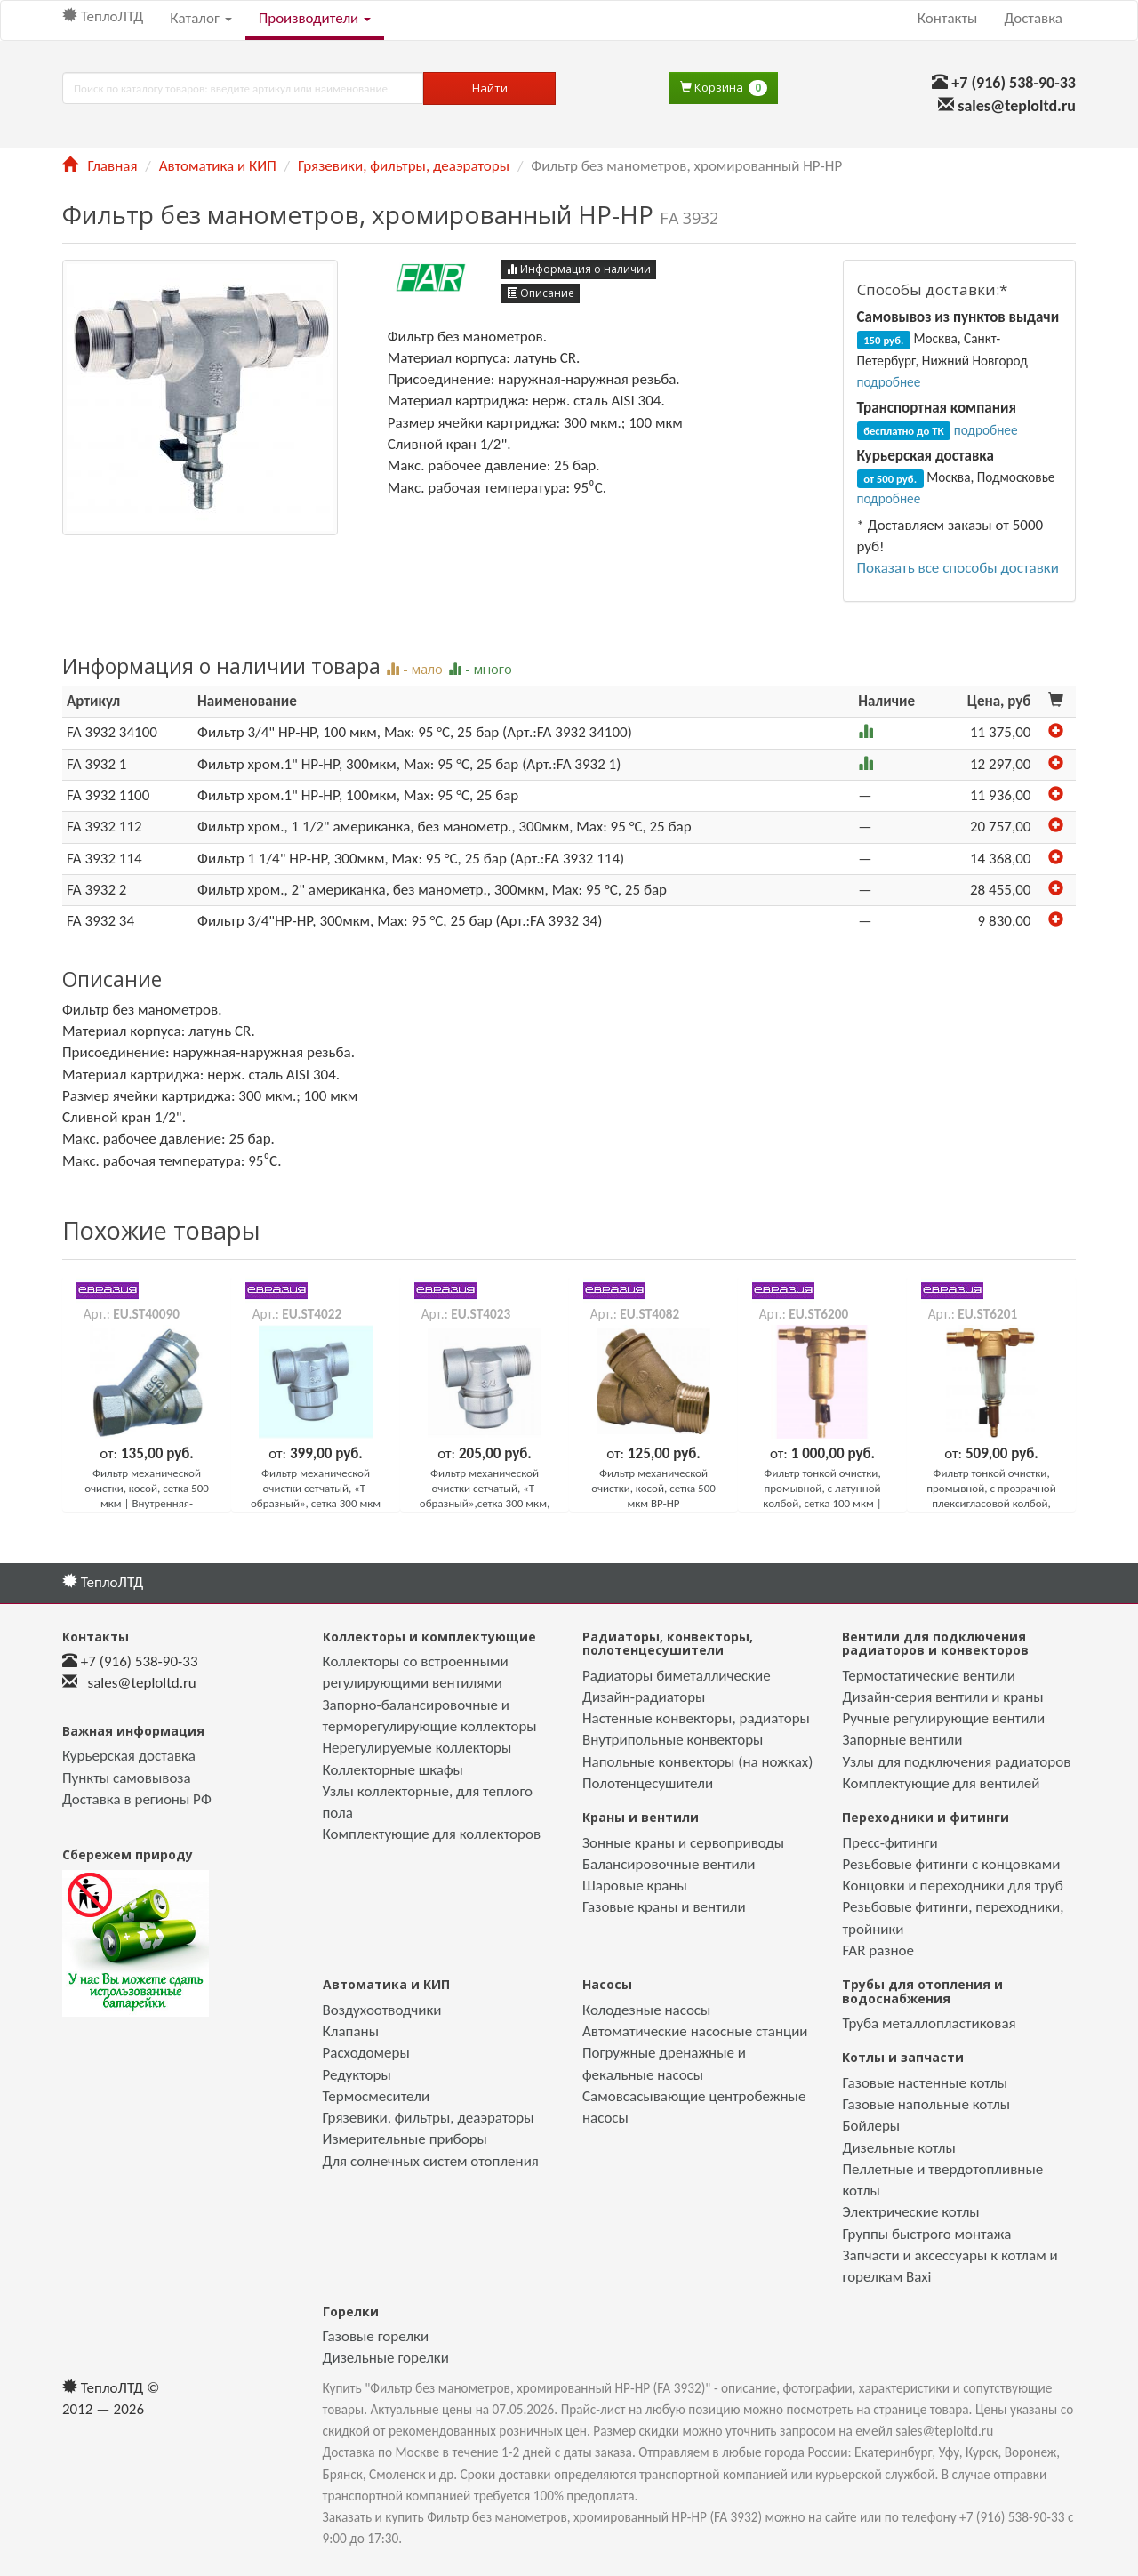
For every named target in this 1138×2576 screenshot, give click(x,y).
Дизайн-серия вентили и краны (942, 1697)
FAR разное (878, 1950)
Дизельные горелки (386, 2357)
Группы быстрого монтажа (926, 2234)
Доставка (1033, 18)
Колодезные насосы (646, 2010)
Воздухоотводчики (382, 2010)
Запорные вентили (902, 1739)
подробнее (889, 381)
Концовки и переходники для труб (952, 1885)
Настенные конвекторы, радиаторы (696, 1718)
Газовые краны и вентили (664, 1907)
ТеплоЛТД (102, 16)
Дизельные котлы (898, 2148)
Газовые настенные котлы (924, 2083)
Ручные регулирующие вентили (943, 1718)
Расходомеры (366, 2052)
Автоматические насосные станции (695, 2031)
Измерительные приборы (405, 2139)
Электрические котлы (910, 2212)
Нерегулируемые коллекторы (417, 1747)
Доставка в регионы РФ (137, 1799)
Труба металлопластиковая (928, 2023)
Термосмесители (376, 2096)
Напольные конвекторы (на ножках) (697, 1762)
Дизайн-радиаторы (643, 1697)
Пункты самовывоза (126, 1778)
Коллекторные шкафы (393, 1770)
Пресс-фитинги (889, 1843)
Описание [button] (540, 293)
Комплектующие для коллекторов (432, 1834)
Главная (99, 165)
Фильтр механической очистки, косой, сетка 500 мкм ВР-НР (653, 1488)
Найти (490, 88)
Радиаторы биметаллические (676, 1675)
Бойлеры (871, 2125)
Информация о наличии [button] (579, 269)
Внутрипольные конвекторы (672, 1739)
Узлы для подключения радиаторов (956, 1762)
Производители (315, 18)
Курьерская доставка (129, 1755)
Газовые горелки (376, 2336)
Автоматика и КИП (217, 165)
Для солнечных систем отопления (431, 2161)
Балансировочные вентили (669, 1864)
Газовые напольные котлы (926, 2104)
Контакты (948, 18)
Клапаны (351, 2031)
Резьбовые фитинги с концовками (951, 1864)
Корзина (723, 87)
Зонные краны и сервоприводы (683, 1843)
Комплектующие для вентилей (940, 1783)
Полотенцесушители (647, 1783)
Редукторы (357, 2075)
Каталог (200, 18)
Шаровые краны (634, 1885)
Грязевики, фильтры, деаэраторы (403, 165)
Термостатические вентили (928, 1675)
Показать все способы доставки (958, 567)
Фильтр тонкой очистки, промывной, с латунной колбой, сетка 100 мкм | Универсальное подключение (822, 1503)
